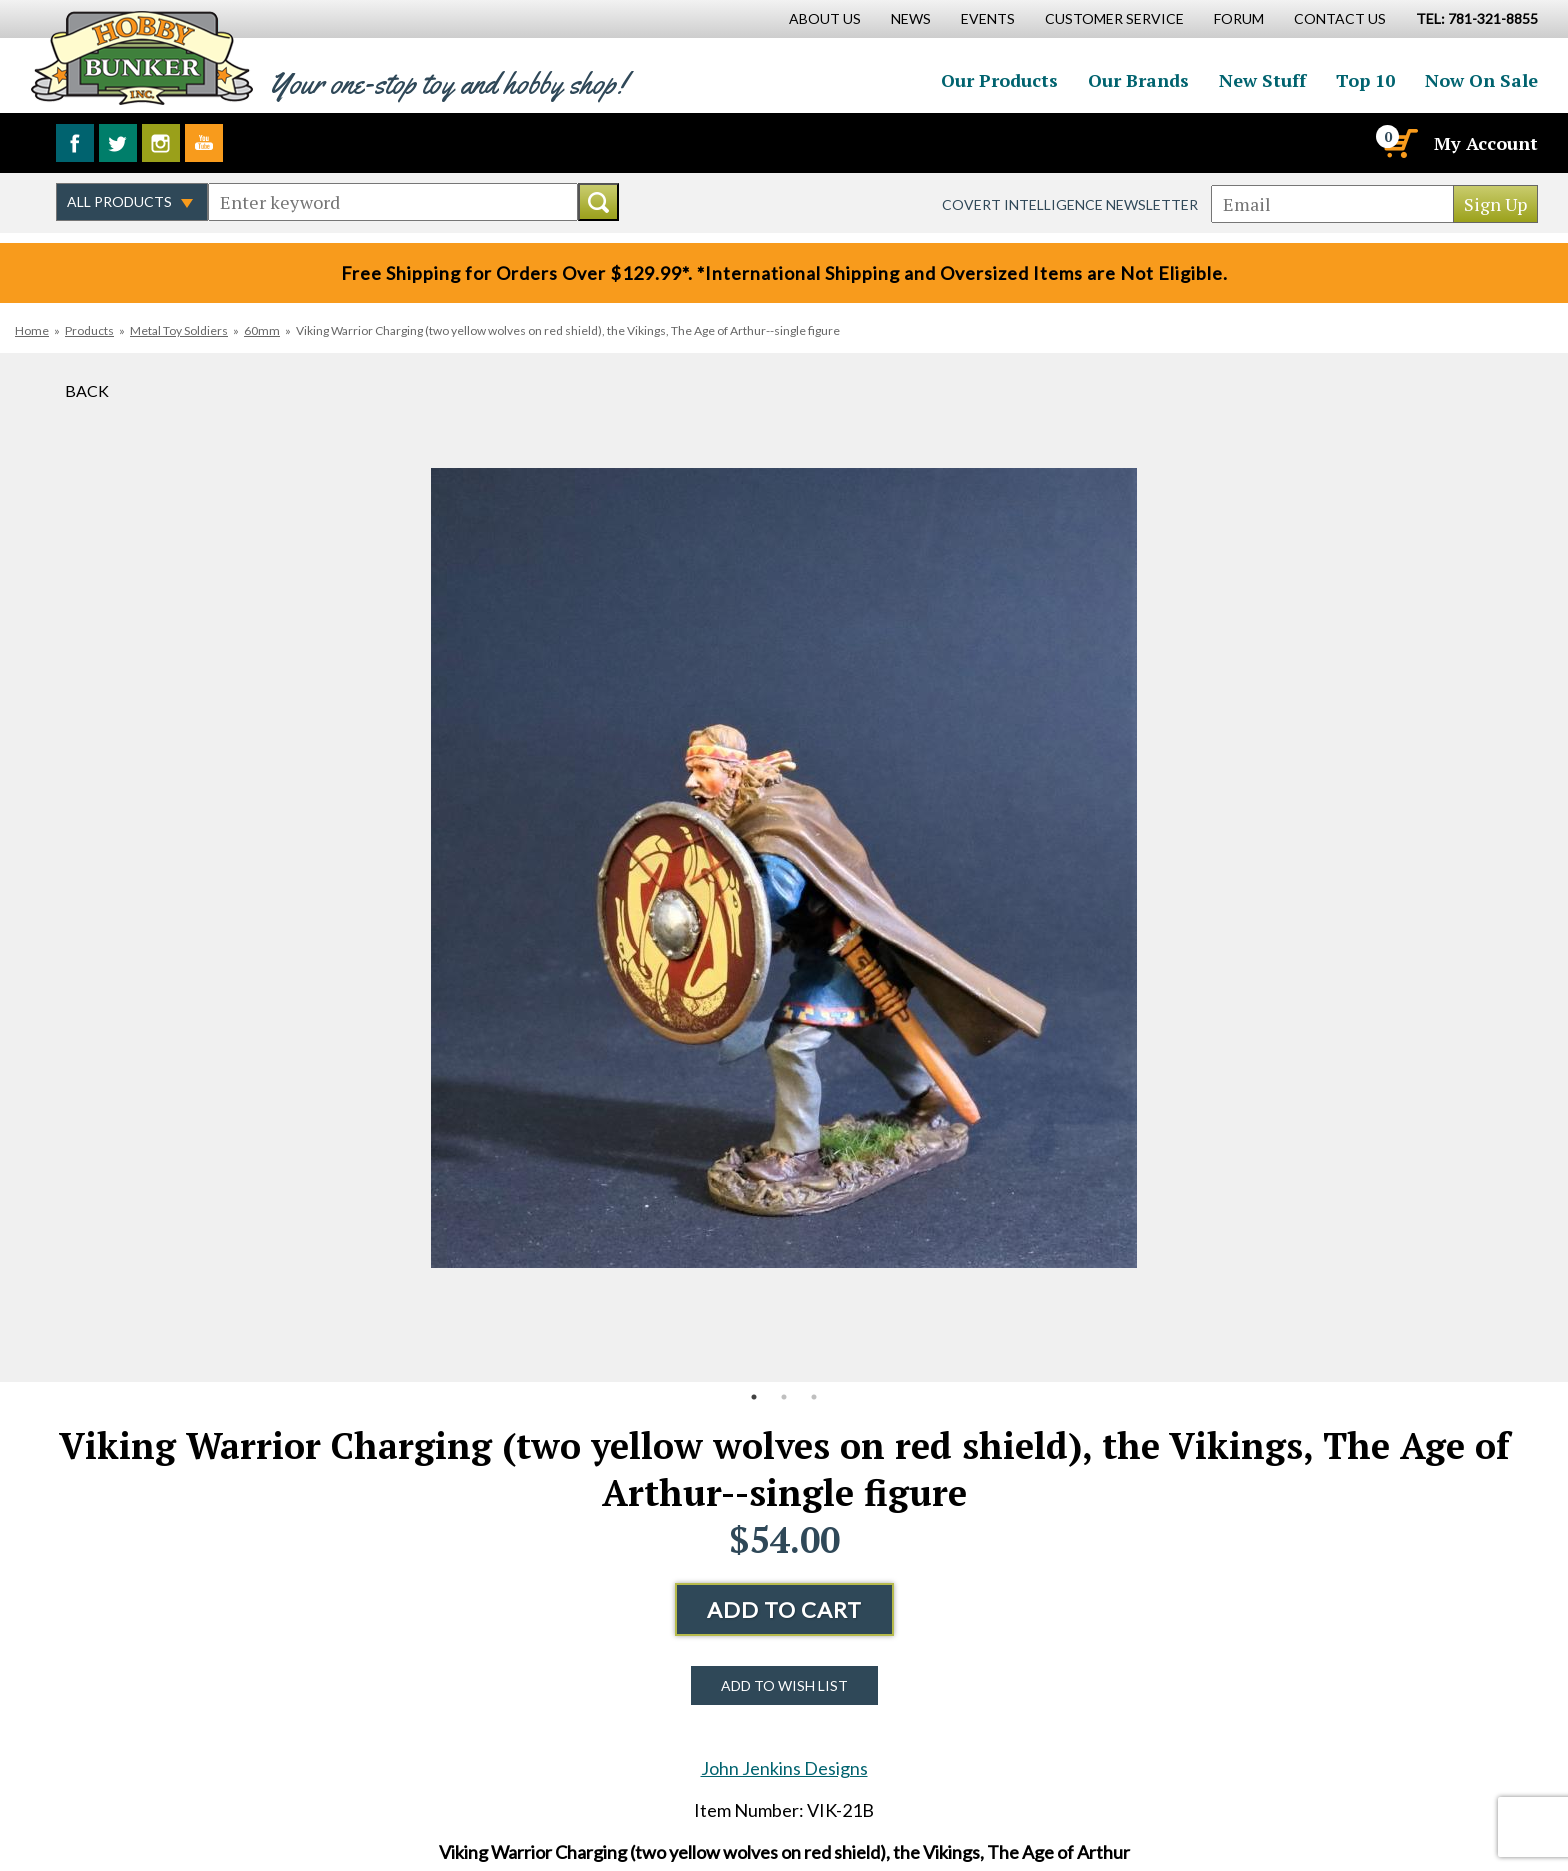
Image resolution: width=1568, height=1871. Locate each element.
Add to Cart (784, 1609)
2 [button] (784, 1397)
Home (32, 330)
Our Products (999, 80)
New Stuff (1262, 80)
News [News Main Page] (911, 18)
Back (87, 390)
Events (988, 18)
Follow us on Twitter (118, 143)
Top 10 (1365, 80)
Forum (1239, 18)
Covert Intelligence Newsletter (1070, 204)
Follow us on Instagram (161, 143)
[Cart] (1399, 143)
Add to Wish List (784, 1685)
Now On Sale (1481, 80)
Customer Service (1114, 18)
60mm (262, 330)
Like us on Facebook (75, 143)
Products (89, 330)
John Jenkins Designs (784, 1768)
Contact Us (1340, 18)
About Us (825, 18)
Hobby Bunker (141, 57)
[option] (784, 867)
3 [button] (814, 1397)
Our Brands (1138, 80)
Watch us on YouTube (204, 143)
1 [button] (754, 1397)
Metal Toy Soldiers (179, 330)
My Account (1486, 143)
